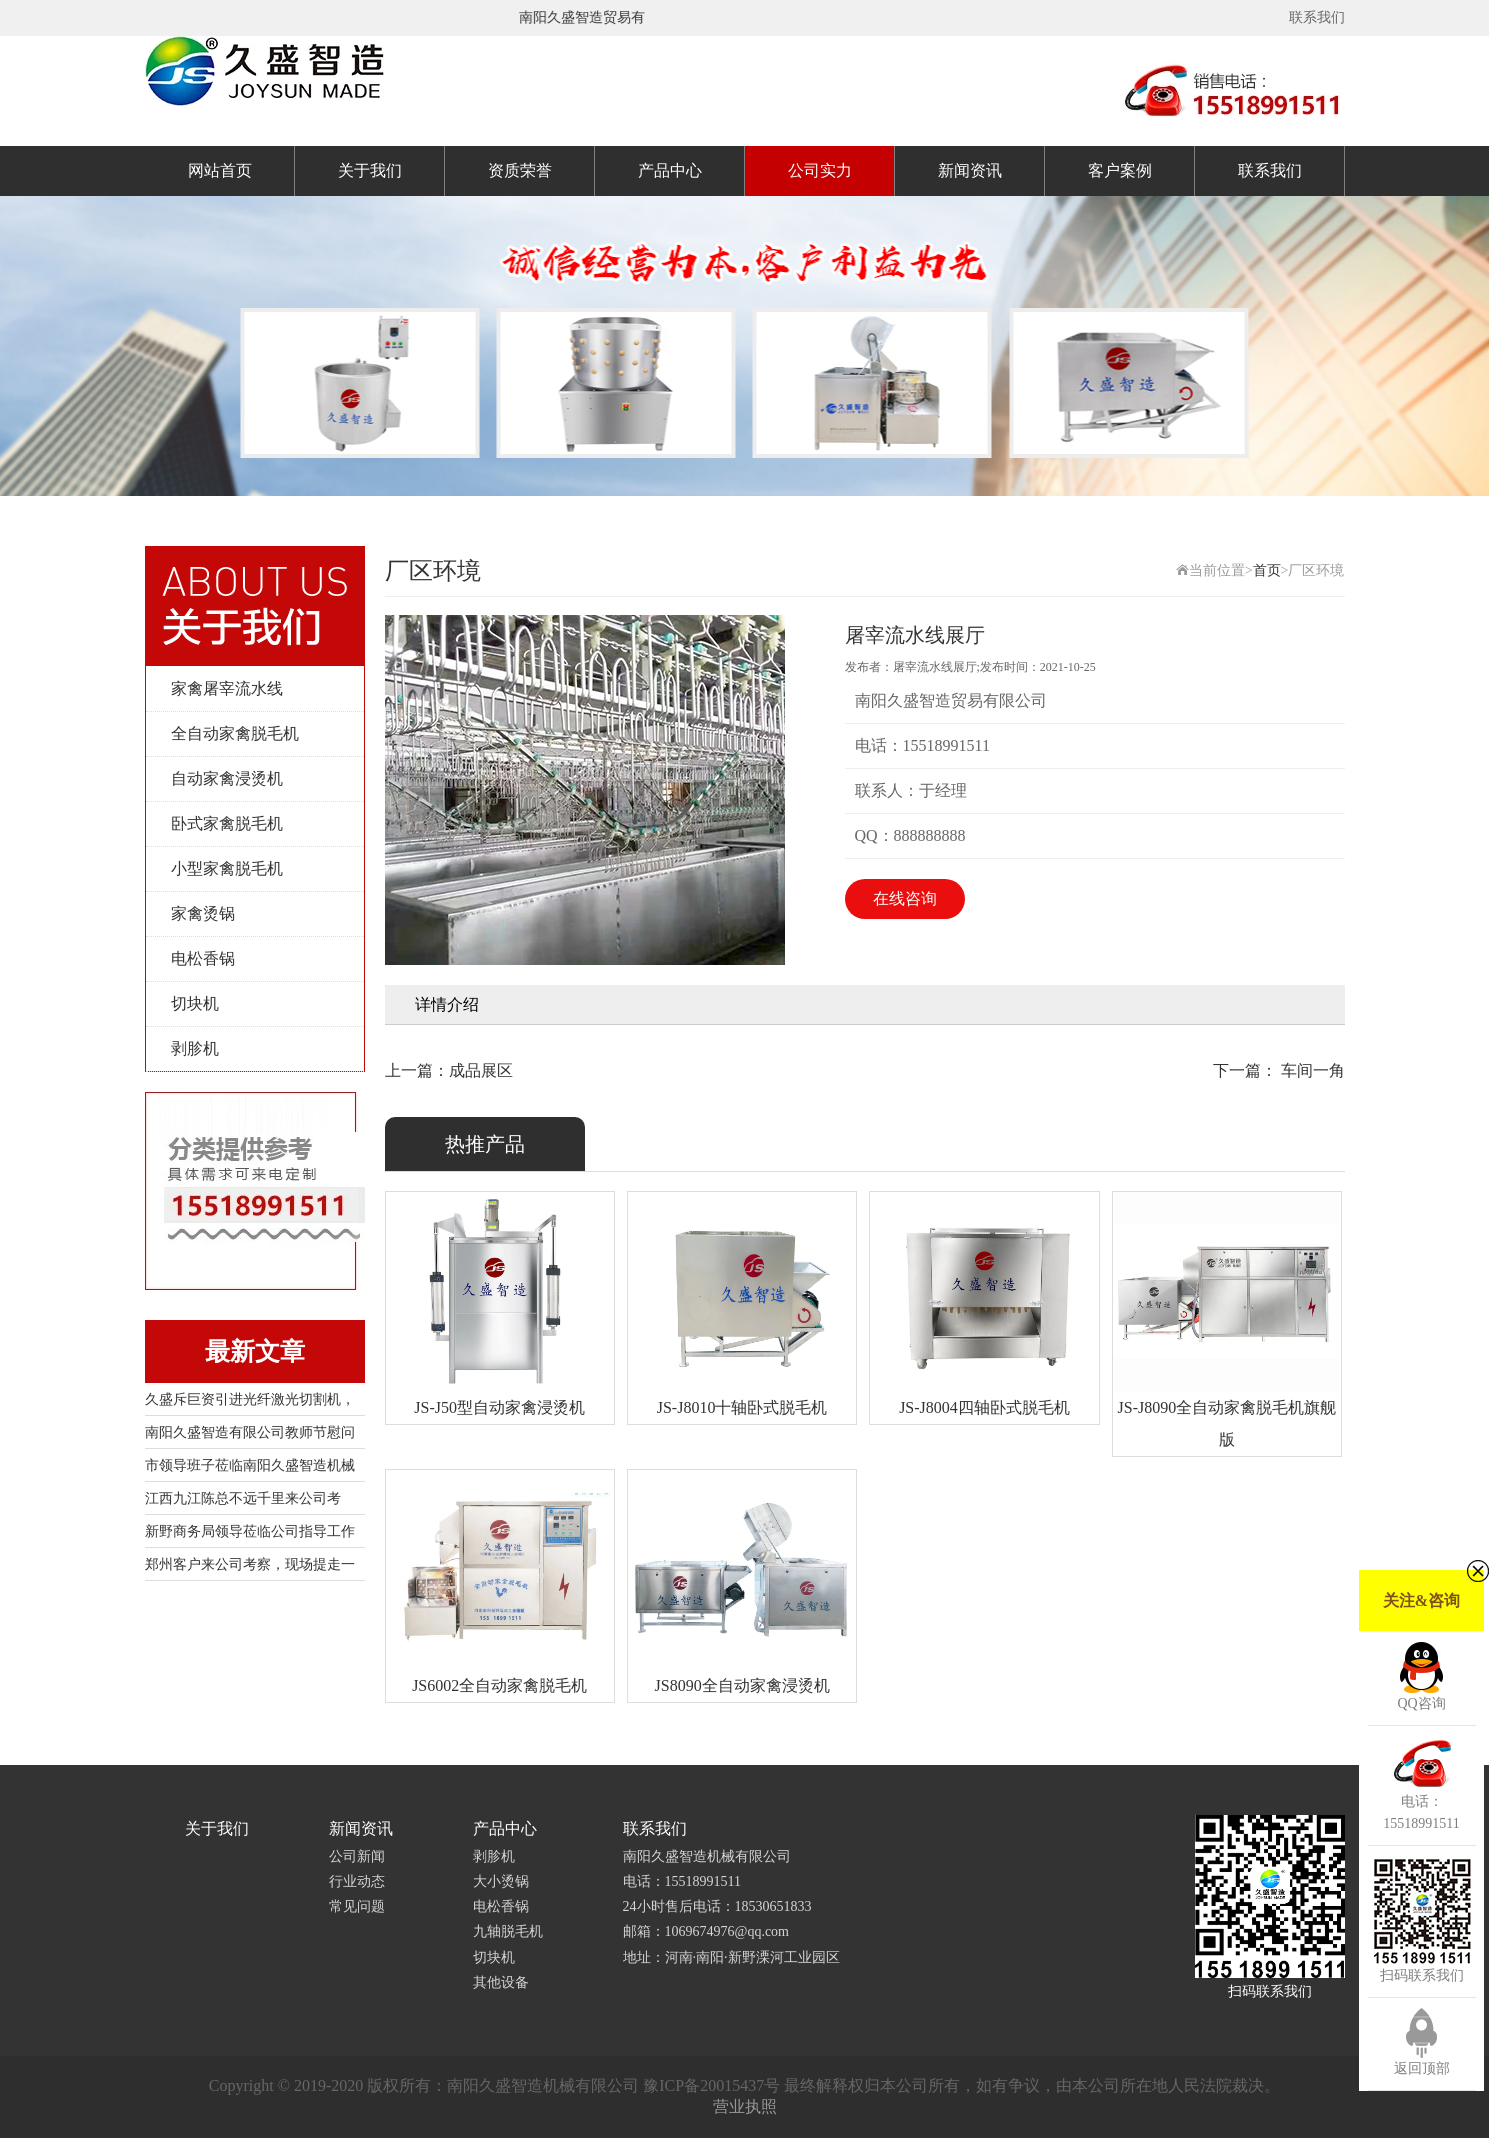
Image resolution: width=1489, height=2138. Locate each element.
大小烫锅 (501, 1881)
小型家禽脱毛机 (227, 868)
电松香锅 (203, 958)
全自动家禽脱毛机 (235, 733)
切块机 (195, 1003)
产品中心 (670, 170)
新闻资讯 (970, 170)
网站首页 (220, 170)
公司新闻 (357, 1856)
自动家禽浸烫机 (227, 778)
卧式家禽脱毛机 (227, 823)
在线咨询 (905, 898)
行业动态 (357, 1881)
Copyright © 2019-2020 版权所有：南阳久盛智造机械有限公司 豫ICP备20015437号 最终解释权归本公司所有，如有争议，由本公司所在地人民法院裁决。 (744, 2085)
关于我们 (370, 170)
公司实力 (820, 170)
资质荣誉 (520, 170)
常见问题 (357, 1906)
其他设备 (501, 1982)
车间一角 (1311, 1070)
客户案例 (1120, 170)
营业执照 (745, 2106)
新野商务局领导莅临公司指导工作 (250, 1531)
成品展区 (481, 1070)
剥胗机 (195, 1048)
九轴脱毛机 (508, 1931)
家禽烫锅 (203, 913)
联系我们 (1317, 17)
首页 (1267, 570)
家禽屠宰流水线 (227, 688)
